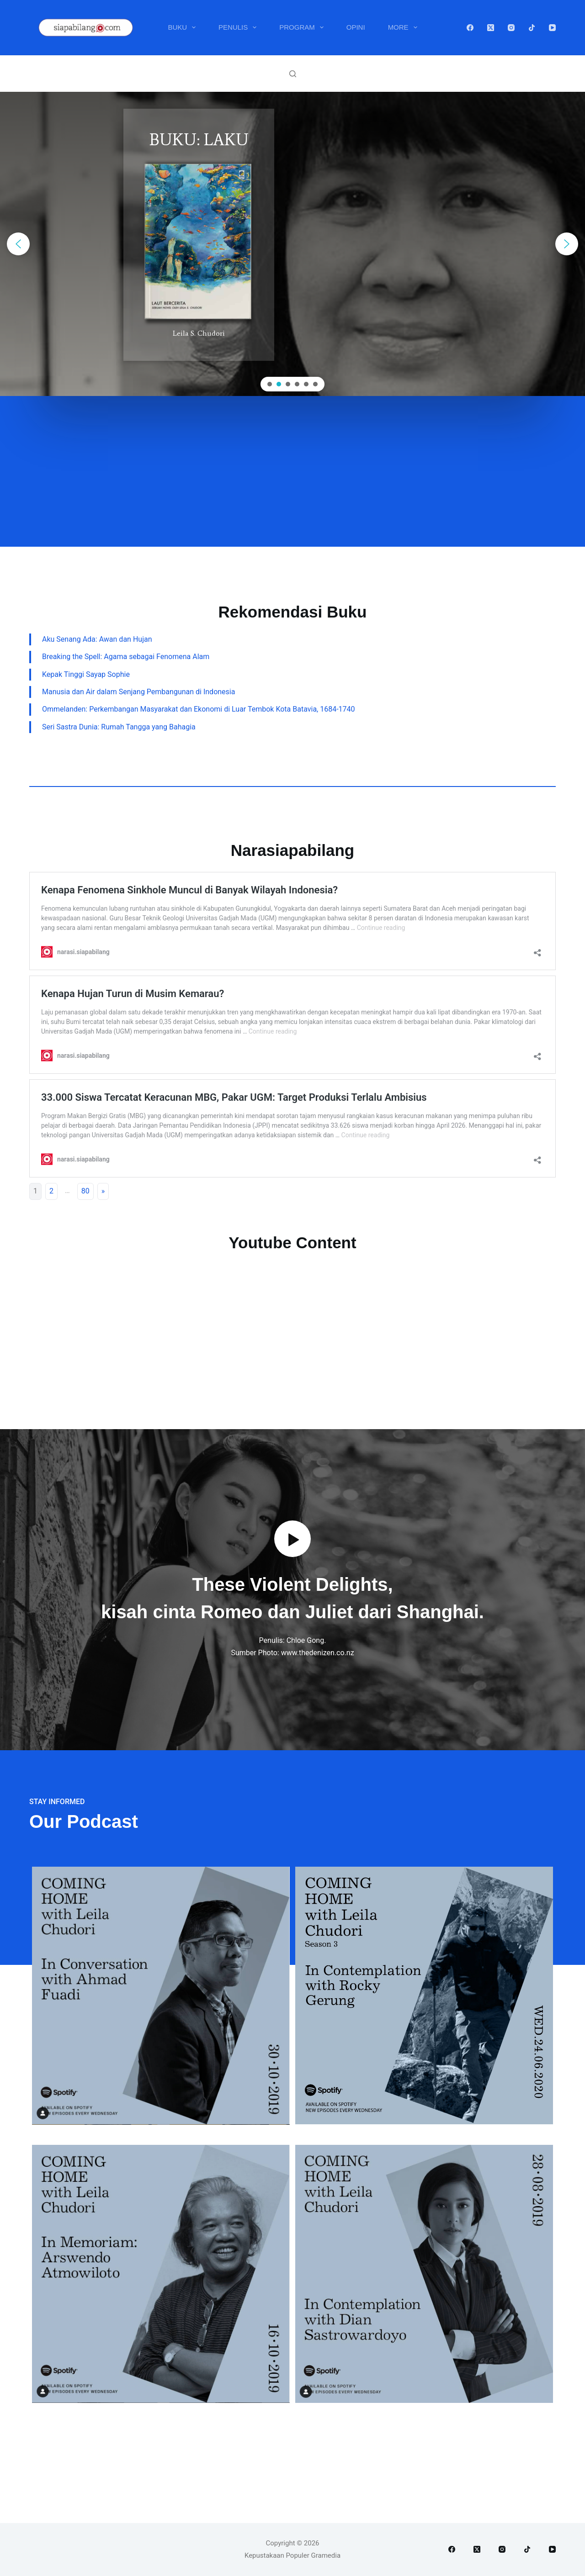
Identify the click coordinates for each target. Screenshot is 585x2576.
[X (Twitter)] (490, 27)
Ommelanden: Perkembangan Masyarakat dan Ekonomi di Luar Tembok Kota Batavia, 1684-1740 (198, 709)
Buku (183, 27)
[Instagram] (511, 27)
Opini (355, 27)
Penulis (239, 27)
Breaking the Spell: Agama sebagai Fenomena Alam (125, 656)
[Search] (292, 73)
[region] (292, 244)
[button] (18, 243)
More (404, 27)
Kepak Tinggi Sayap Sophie (86, 674)
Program (303, 27)
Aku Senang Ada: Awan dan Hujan (97, 639)
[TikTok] (531, 27)
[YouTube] (552, 27)
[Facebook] (470, 27)
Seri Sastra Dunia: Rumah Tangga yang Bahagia (119, 727)
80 (85, 1191)
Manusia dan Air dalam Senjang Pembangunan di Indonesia (138, 691)
